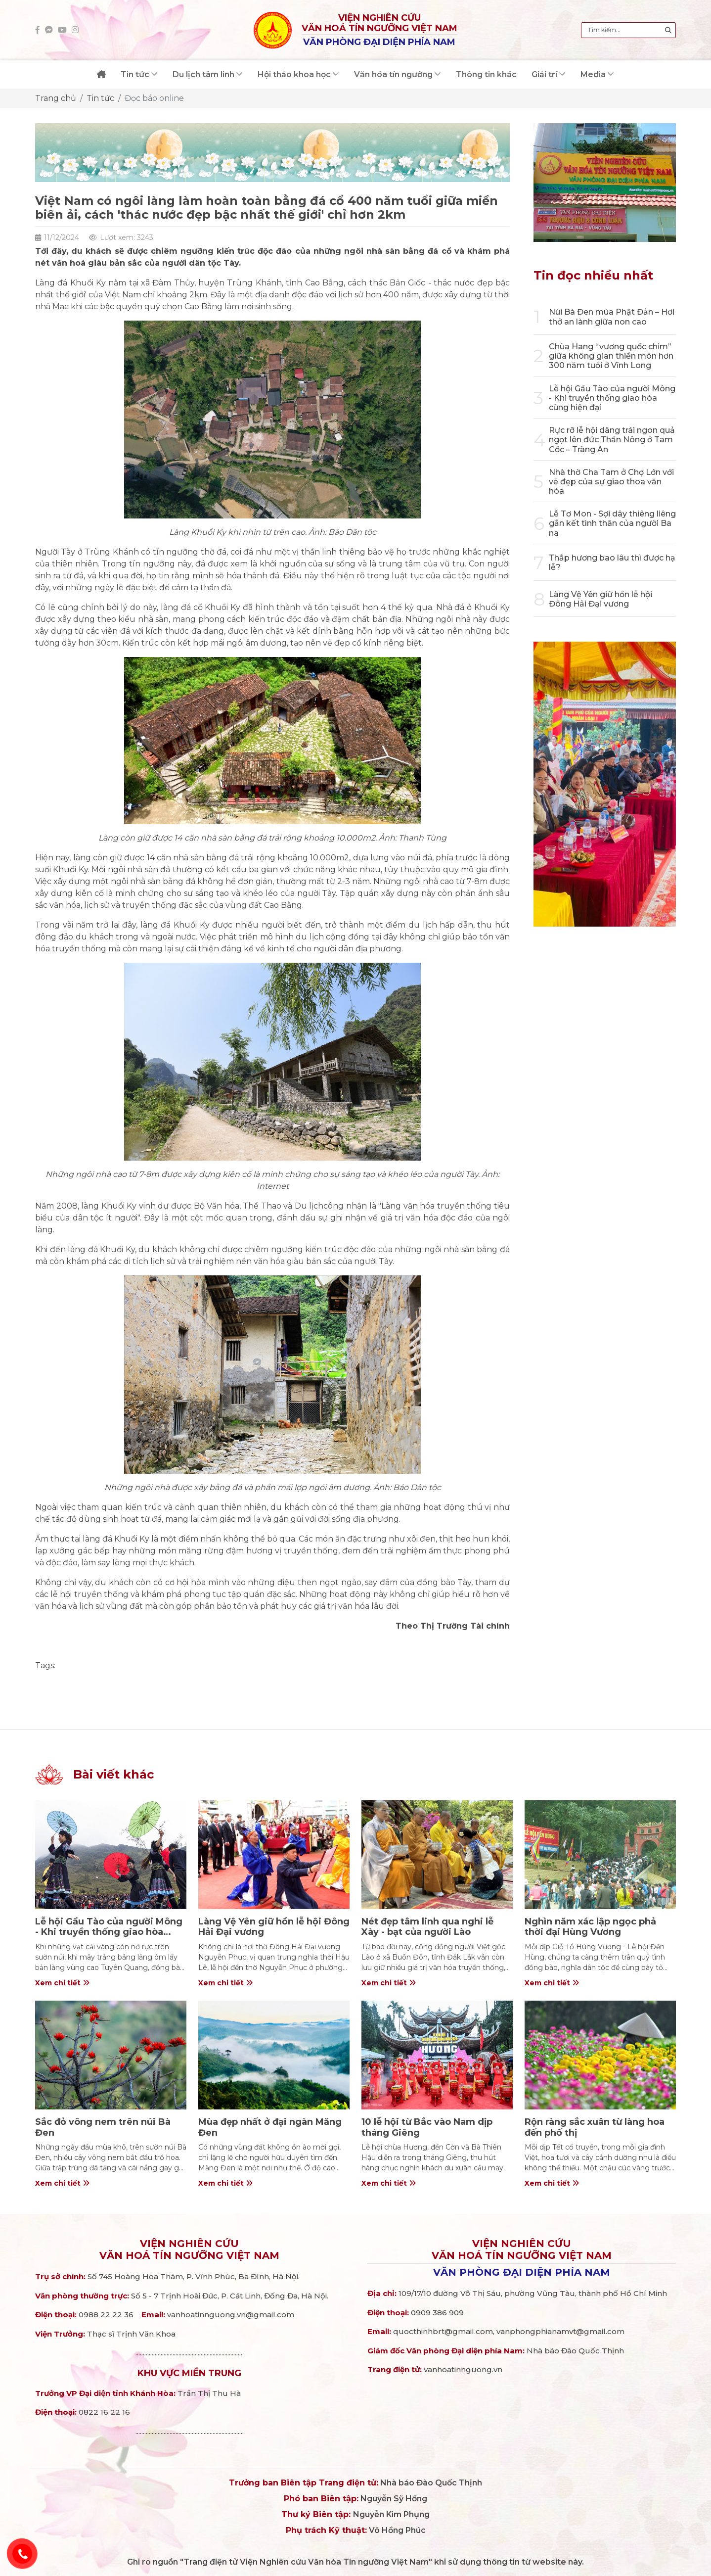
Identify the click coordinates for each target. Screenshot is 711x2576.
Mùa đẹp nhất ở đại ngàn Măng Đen (270, 2127)
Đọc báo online (154, 98)
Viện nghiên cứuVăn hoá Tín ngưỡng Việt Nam (189, 2249)
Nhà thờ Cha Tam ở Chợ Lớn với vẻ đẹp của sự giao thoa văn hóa (611, 482)
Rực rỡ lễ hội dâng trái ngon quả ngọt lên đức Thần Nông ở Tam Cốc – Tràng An (612, 439)
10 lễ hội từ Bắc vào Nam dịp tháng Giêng (426, 2127)
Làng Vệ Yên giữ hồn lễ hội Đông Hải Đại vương (600, 599)
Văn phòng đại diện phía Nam (521, 2272)
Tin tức (100, 98)
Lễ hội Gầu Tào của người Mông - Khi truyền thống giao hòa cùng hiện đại (612, 398)
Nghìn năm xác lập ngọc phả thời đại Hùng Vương (590, 1927)
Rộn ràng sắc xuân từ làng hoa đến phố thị (595, 2127)
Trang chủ (55, 98)
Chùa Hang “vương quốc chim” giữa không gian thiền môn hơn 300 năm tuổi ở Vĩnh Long (611, 356)
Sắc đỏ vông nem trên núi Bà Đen (103, 2127)
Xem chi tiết (62, 1982)
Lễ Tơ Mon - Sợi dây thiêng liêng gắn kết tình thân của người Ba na (612, 523)
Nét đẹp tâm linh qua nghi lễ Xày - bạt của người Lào (427, 1927)
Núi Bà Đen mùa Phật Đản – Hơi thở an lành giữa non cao (611, 316)
